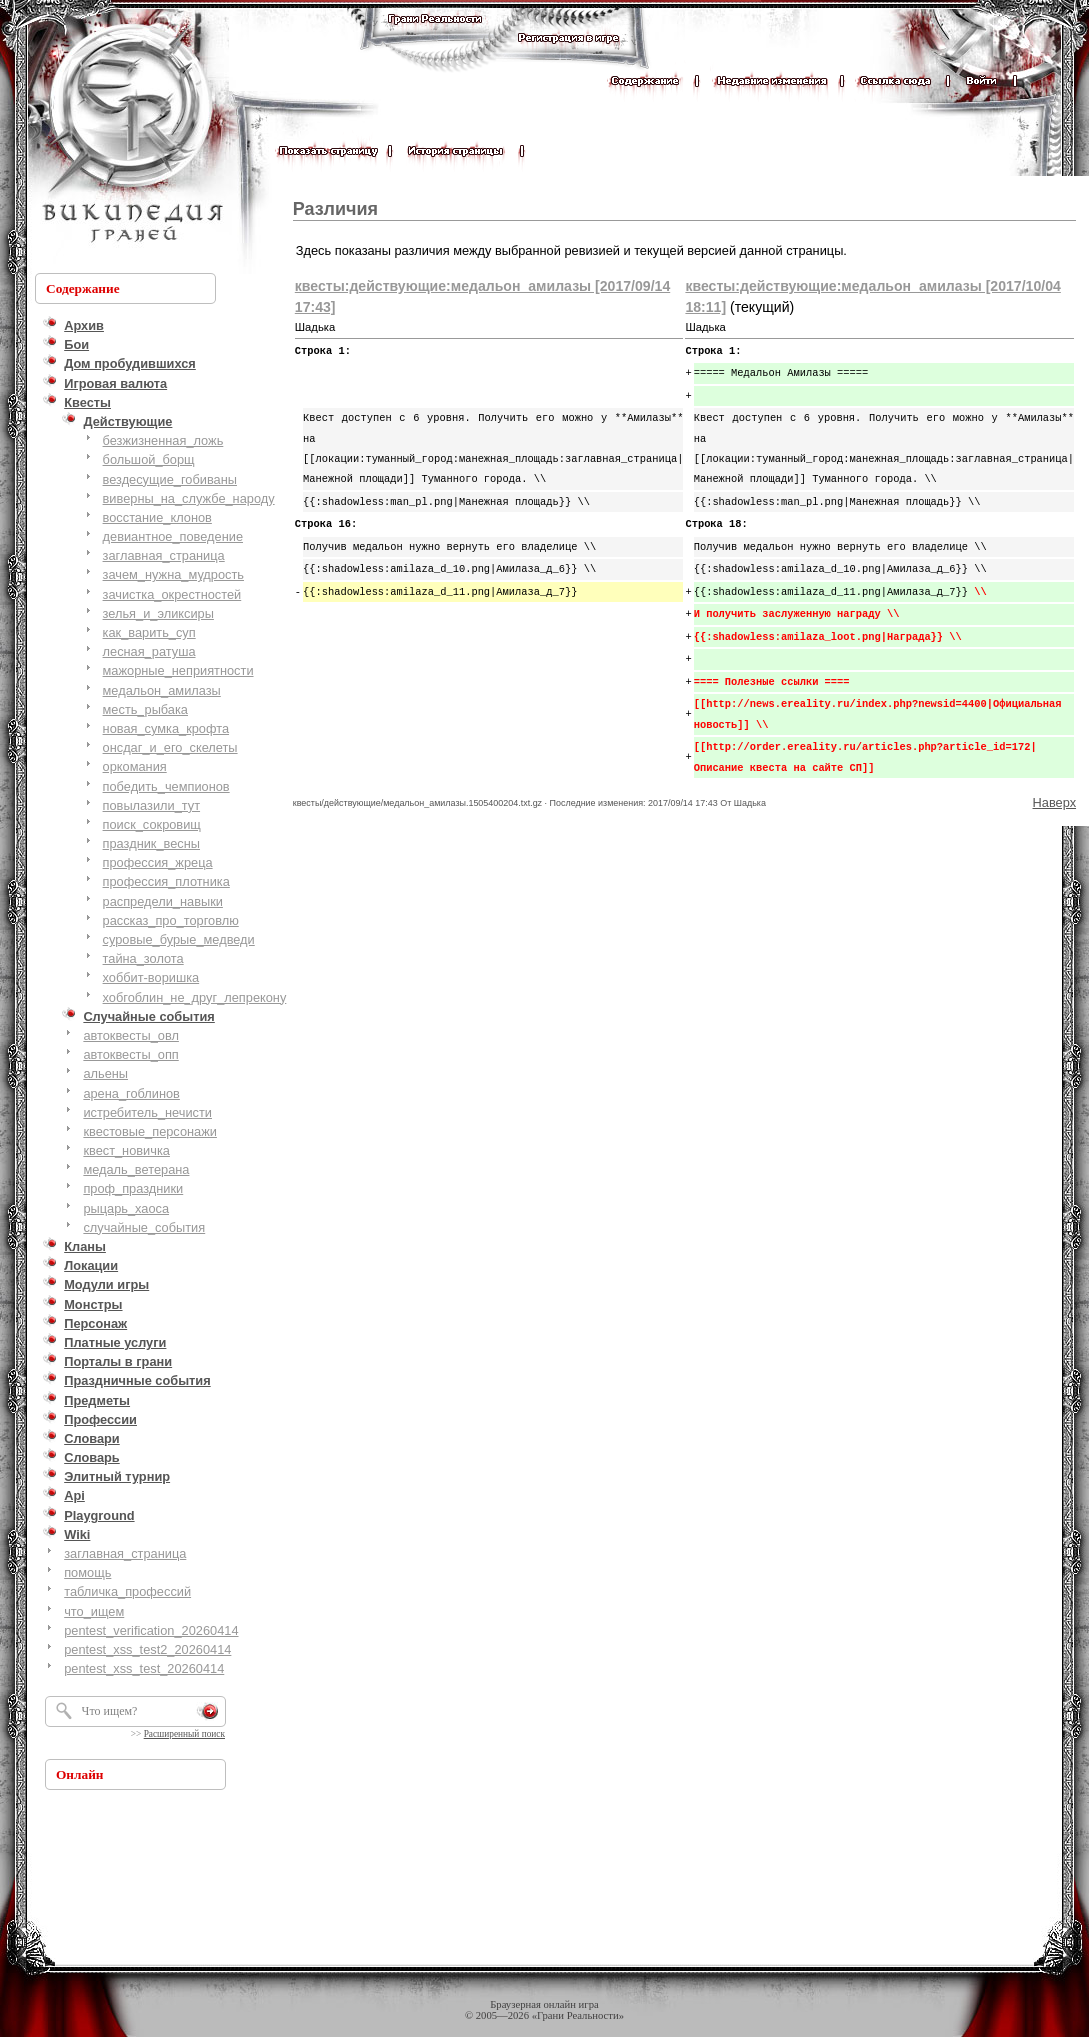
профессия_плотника (166, 881)
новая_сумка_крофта (166, 728)
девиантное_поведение (173, 536)
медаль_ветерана (136, 1169)
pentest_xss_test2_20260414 (147, 1649)
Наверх (1054, 802)
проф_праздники (133, 1188)
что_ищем (94, 1611)
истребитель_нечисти (147, 1112)
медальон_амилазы (162, 690)
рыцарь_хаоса (126, 1208)
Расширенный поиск (184, 1734)
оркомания (135, 766)
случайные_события (144, 1227)
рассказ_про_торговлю (171, 920)
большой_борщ (149, 459)
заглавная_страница (164, 555)
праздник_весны (151, 843)
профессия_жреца (158, 862)
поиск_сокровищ (152, 824)
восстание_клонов (157, 517)
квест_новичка (126, 1150)
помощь (87, 1572)
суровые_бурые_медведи (179, 939)
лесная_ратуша (149, 651)
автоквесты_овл (131, 1035)
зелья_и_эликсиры (158, 613)
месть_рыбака (145, 709)
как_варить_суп (149, 632)
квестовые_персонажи (150, 1131)
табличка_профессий (127, 1591)
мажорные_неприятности (178, 670)
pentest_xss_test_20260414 (144, 1668)
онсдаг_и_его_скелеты (170, 747)
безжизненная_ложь (163, 440)
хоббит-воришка (151, 977)
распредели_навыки (163, 901)
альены (105, 1073)
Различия (335, 209)
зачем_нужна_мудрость (173, 574)
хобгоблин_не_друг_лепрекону (195, 997)
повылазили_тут (152, 805)
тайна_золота (143, 958)
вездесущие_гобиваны (170, 479)
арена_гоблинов (131, 1093)
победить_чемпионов (166, 786)
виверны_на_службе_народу (189, 498)
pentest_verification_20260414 (151, 1630)
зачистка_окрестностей (172, 594)
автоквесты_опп (130, 1054)
